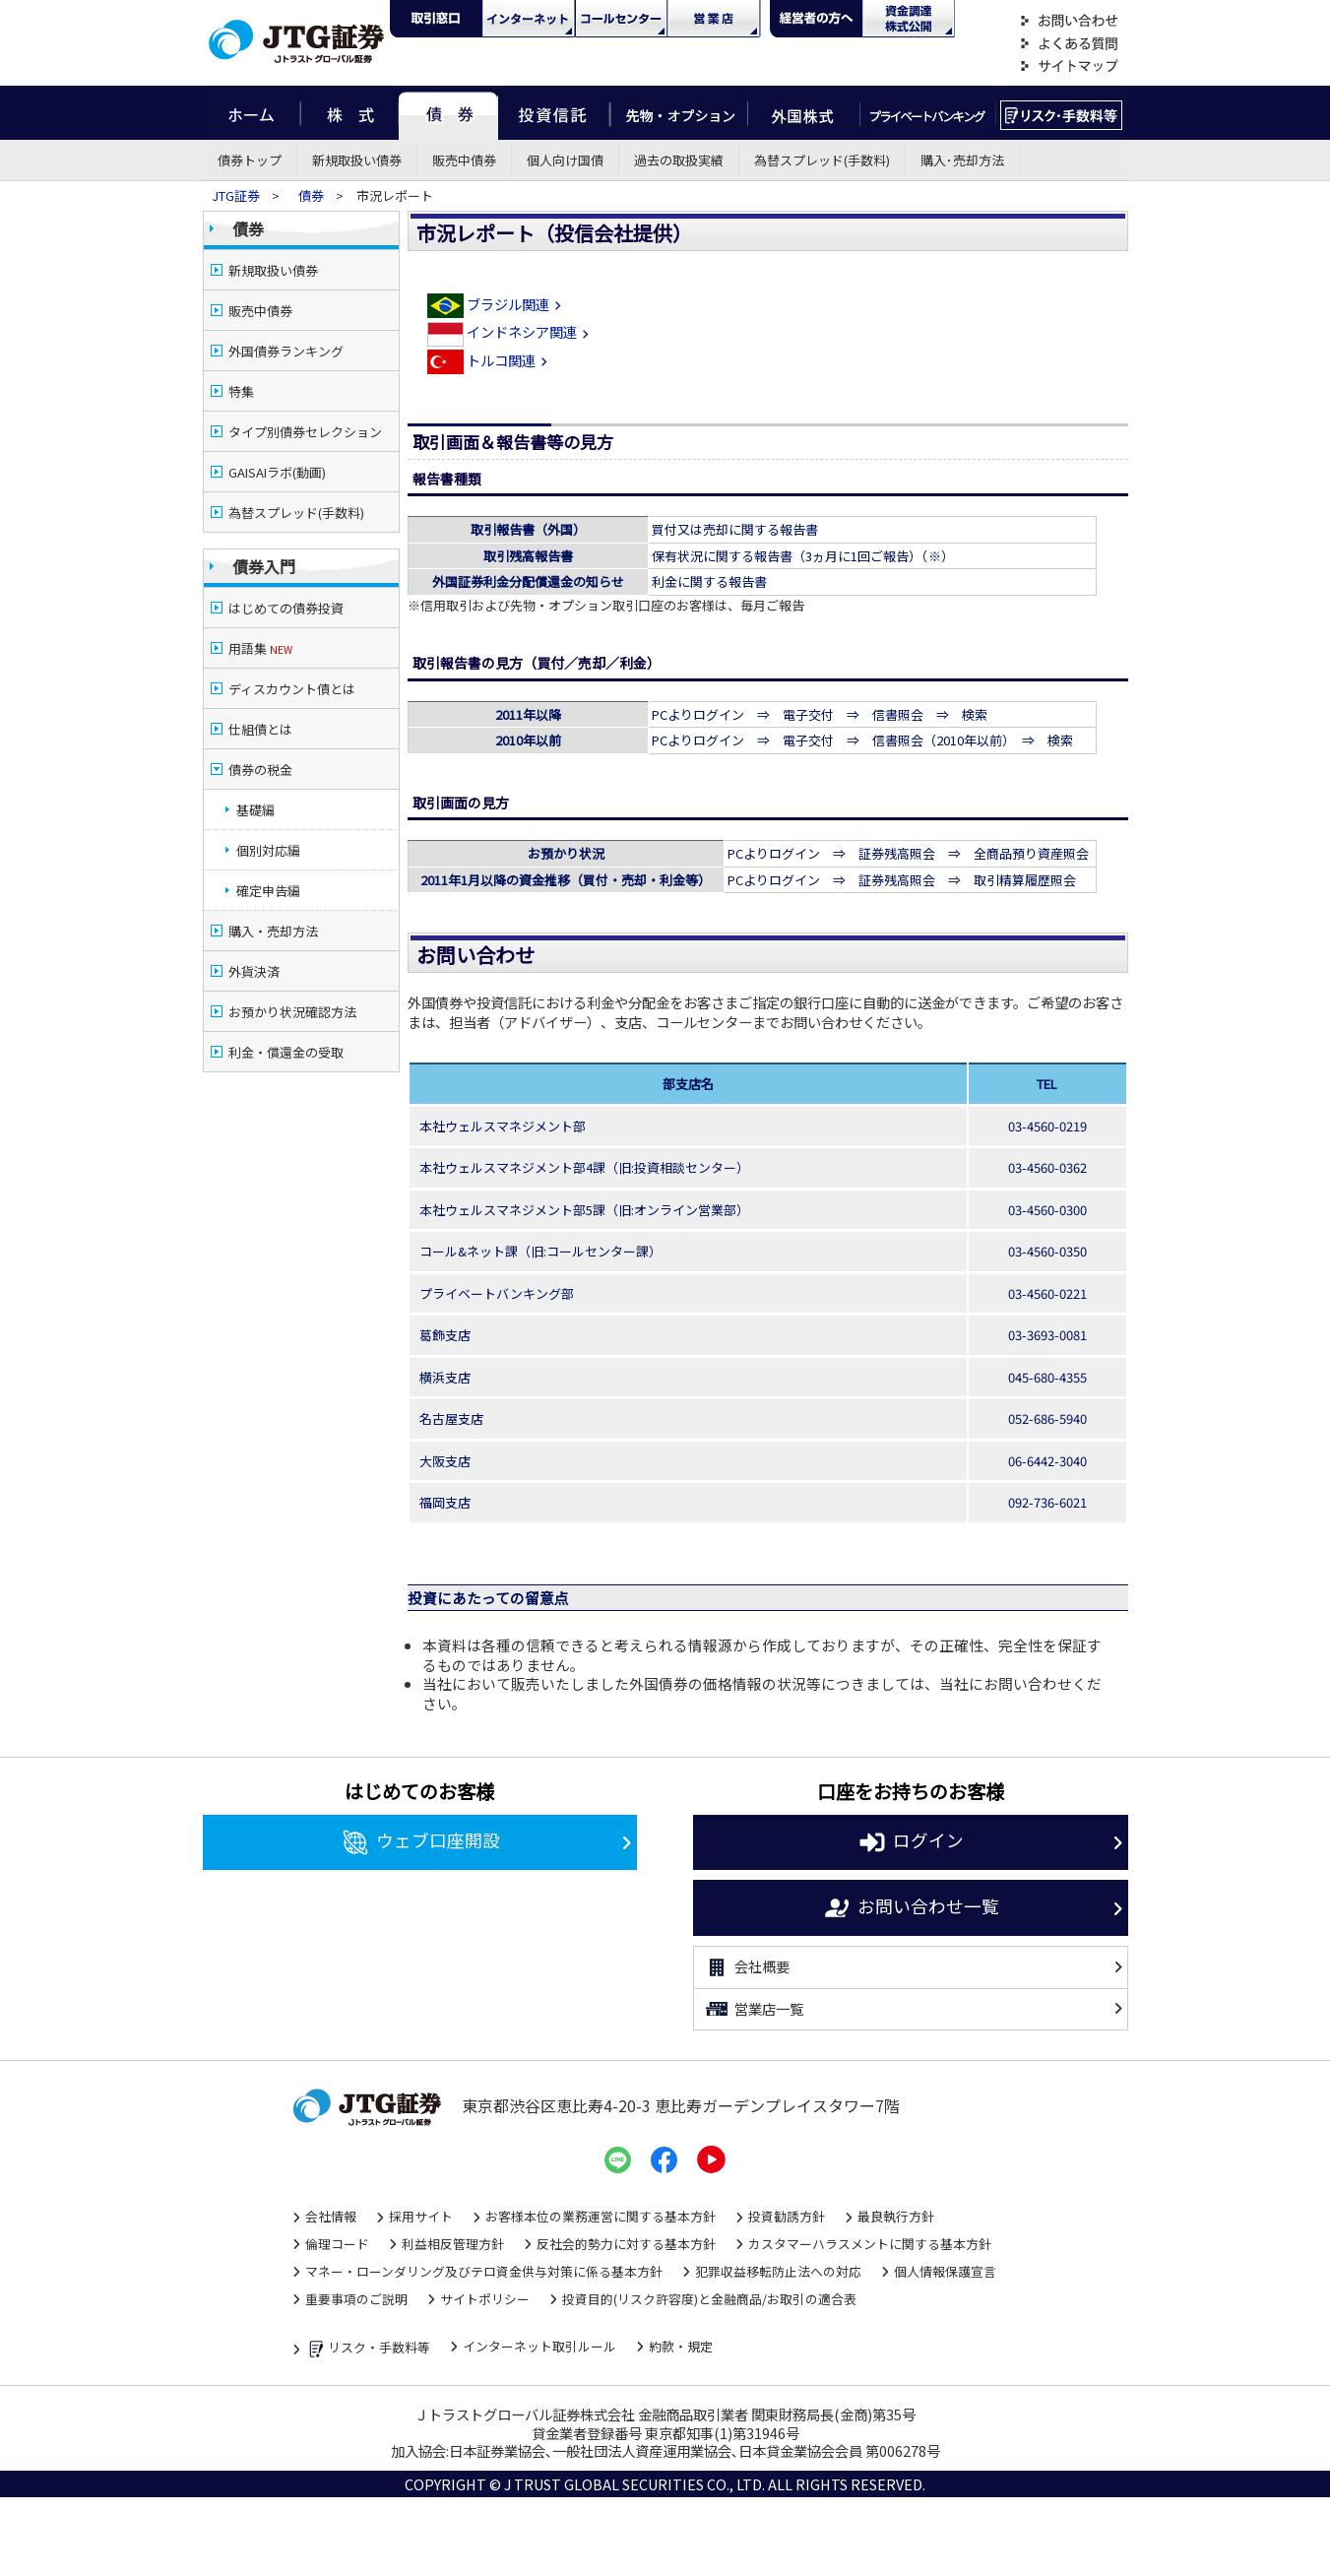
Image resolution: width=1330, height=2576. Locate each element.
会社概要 (747, 1967)
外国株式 (803, 113)
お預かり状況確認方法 (292, 1011)
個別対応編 (268, 850)
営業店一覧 (753, 2009)
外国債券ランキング (286, 351)
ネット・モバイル (528, 18)
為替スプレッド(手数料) (822, 160)
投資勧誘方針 (786, 2216)
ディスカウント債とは (291, 688)
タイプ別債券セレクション (305, 431)
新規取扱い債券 (357, 160)
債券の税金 (260, 769)
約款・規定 (681, 2346)
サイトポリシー (485, 2298)
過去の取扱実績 (679, 160)
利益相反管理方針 (453, 2243)
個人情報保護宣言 (945, 2271)
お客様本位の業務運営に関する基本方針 (600, 2216)
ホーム (251, 113)
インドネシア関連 (510, 331)
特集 (241, 391)
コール (621, 18)
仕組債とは (260, 729)
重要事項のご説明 (356, 2298)
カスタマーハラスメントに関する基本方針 (869, 2243)
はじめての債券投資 (286, 608)
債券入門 (263, 566)
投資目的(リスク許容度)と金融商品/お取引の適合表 (709, 2298)
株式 (349, 113)
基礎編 (255, 810)
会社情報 (330, 2216)
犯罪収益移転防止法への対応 (778, 2271)
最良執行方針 (895, 2216)
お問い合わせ (1069, 21)
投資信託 (554, 113)
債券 (448, 113)
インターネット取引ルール (539, 2346)
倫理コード (337, 2243)
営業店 (713, 18)
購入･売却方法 (962, 160)
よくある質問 (1069, 43)
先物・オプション (678, 113)
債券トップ (250, 160)
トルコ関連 (489, 360)
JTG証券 (237, 195)
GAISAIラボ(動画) (277, 472)
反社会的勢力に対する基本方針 (626, 2243)
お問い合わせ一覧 (910, 1908)
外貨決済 (254, 971)
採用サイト (421, 2216)
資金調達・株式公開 (908, 18)
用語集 (260, 648)
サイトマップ (1069, 66)
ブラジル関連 (496, 303)
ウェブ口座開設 (420, 1842)
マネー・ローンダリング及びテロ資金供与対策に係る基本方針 (484, 2271)
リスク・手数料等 (367, 2349)
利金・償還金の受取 (286, 1052)
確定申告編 (268, 890)
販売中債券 (464, 160)
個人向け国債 (565, 160)
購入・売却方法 (273, 931)
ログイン (910, 1842)
